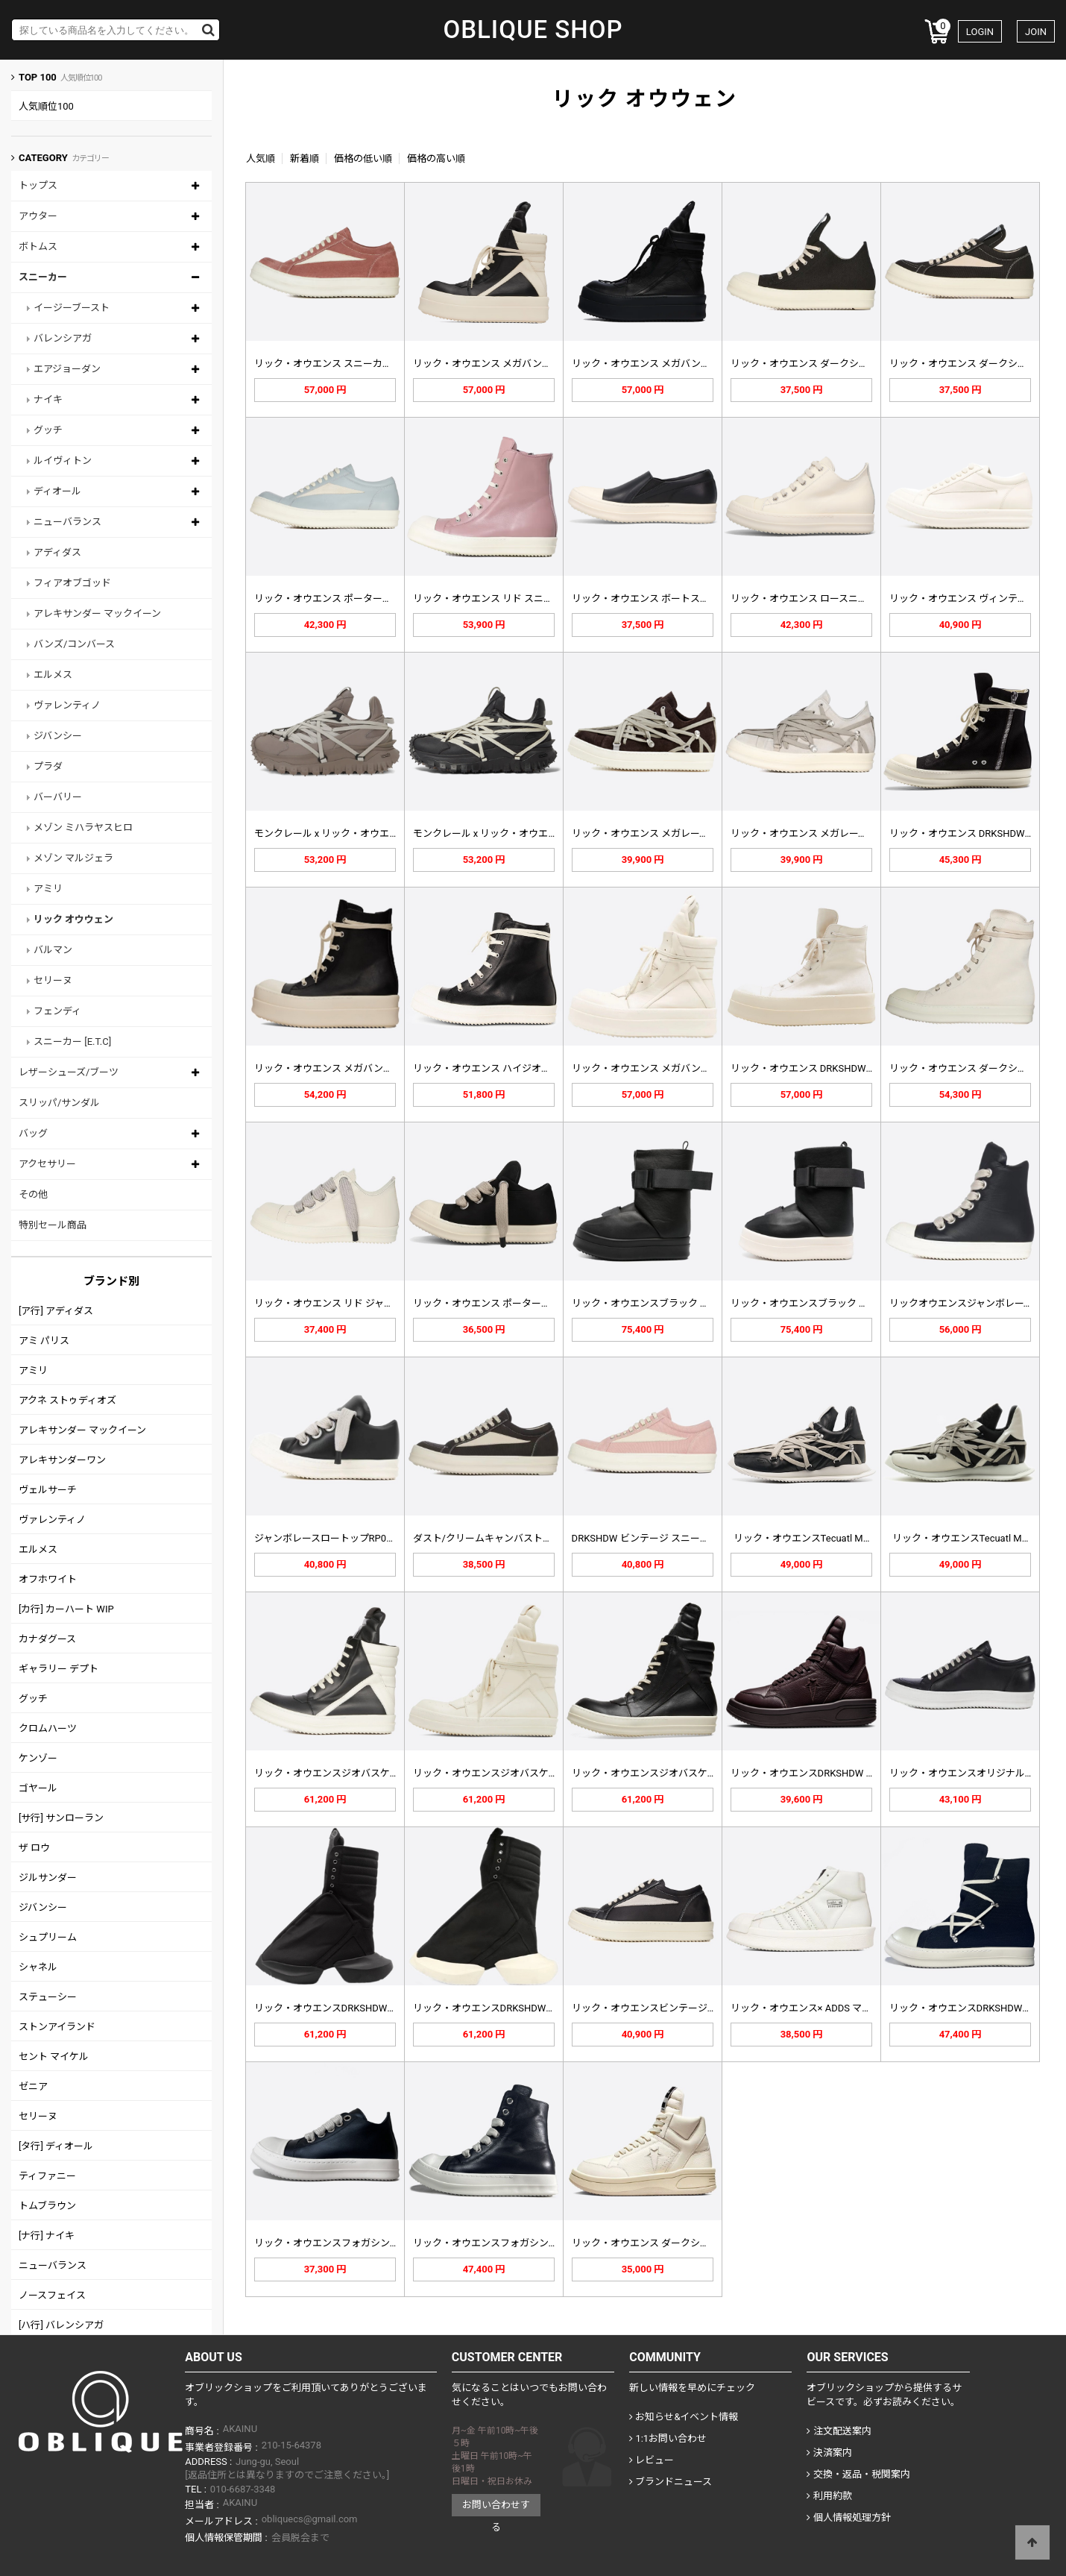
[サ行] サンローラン (61, 1817)
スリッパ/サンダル (59, 1102)
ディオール (57, 491)
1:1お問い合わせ (668, 2438)
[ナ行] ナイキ (47, 2235)
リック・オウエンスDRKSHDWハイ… (333, 2008)
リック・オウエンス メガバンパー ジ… (496, 363)
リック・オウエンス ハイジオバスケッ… (500, 1068)
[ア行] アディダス (56, 1310)
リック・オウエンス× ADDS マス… (804, 2008)
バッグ (33, 1133)
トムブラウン (47, 2205)
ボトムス (38, 246)
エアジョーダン (67, 368)
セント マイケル (54, 2056)
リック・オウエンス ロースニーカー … (813, 598)
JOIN (1036, 31)
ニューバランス (67, 521)
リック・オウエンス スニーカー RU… (334, 363)
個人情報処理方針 (848, 2517)
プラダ (48, 766)
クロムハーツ (48, 1728)
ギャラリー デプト (58, 1668)
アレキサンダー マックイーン (97, 613)
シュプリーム (48, 1937)
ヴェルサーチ (48, 1489)
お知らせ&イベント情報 (683, 2416)
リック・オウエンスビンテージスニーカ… (662, 2008)
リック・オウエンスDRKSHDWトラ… (492, 2008)
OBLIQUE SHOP (532, 30)
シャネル (38, 1967)
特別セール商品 (52, 1225)
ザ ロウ (34, 1847)
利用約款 (829, 2495)
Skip (0, 0)
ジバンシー (58, 735)
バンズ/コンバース (74, 644)
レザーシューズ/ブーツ (69, 1072)
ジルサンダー (48, 1877)
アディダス (57, 552)
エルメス (53, 674)
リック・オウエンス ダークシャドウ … (814, 363)
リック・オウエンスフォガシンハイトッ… (503, 2243)
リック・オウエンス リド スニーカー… (496, 598)
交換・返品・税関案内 (858, 2474)
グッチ (48, 430)
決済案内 (829, 2452)
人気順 (260, 158)
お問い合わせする (496, 2507)
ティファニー (47, 2175)
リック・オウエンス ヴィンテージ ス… (972, 598)
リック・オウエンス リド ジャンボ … (333, 1303)
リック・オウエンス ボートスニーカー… (658, 598)
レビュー (651, 2460)
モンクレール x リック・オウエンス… (335, 833)
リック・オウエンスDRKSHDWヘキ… (968, 2008)
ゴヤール (38, 1788)
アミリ (48, 888)
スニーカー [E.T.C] (72, 1041)
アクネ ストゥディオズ (67, 1400)
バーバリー (58, 796)
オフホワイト (48, 1579)
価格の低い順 (363, 158)
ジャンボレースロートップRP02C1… (332, 1538)
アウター (38, 216)
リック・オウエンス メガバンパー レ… (337, 1068)
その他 (33, 1194)
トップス (38, 185)
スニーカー (43, 277)
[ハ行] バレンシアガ (61, 2325)
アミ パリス (44, 1340)
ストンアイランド (57, 2026)
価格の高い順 (436, 158)
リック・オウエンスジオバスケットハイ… (344, 1773)
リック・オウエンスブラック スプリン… (658, 1303)
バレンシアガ (63, 338)
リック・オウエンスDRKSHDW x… (804, 1773)
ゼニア (33, 2086)
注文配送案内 (839, 2431)
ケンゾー (38, 1758)
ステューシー (48, 1996)
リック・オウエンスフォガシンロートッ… (344, 2243)
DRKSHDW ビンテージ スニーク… (644, 1538)
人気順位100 (46, 106)
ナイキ (48, 399)
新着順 (304, 158)
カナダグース (47, 1638)
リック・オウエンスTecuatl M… (802, 1538)
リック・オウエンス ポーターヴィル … (337, 598)
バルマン (53, 949)
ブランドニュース (670, 2481)
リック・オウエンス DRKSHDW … (961, 833)
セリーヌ (53, 980)
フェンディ (57, 1011)
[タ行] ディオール (56, 2146)
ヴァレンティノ (67, 705)
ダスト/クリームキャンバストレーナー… (500, 1538)
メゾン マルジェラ (73, 858)
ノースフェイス (52, 2295)
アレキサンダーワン (62, 1460)
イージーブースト (72, 307)
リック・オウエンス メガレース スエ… (654, 833)
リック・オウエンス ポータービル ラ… (496, 1303)
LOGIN (980, 31)
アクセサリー (47, 1163)
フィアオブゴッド (72, 582)
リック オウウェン (73, 919)
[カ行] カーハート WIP (66, 1609)
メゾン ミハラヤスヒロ (83, 827)
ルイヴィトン (63, 460)
